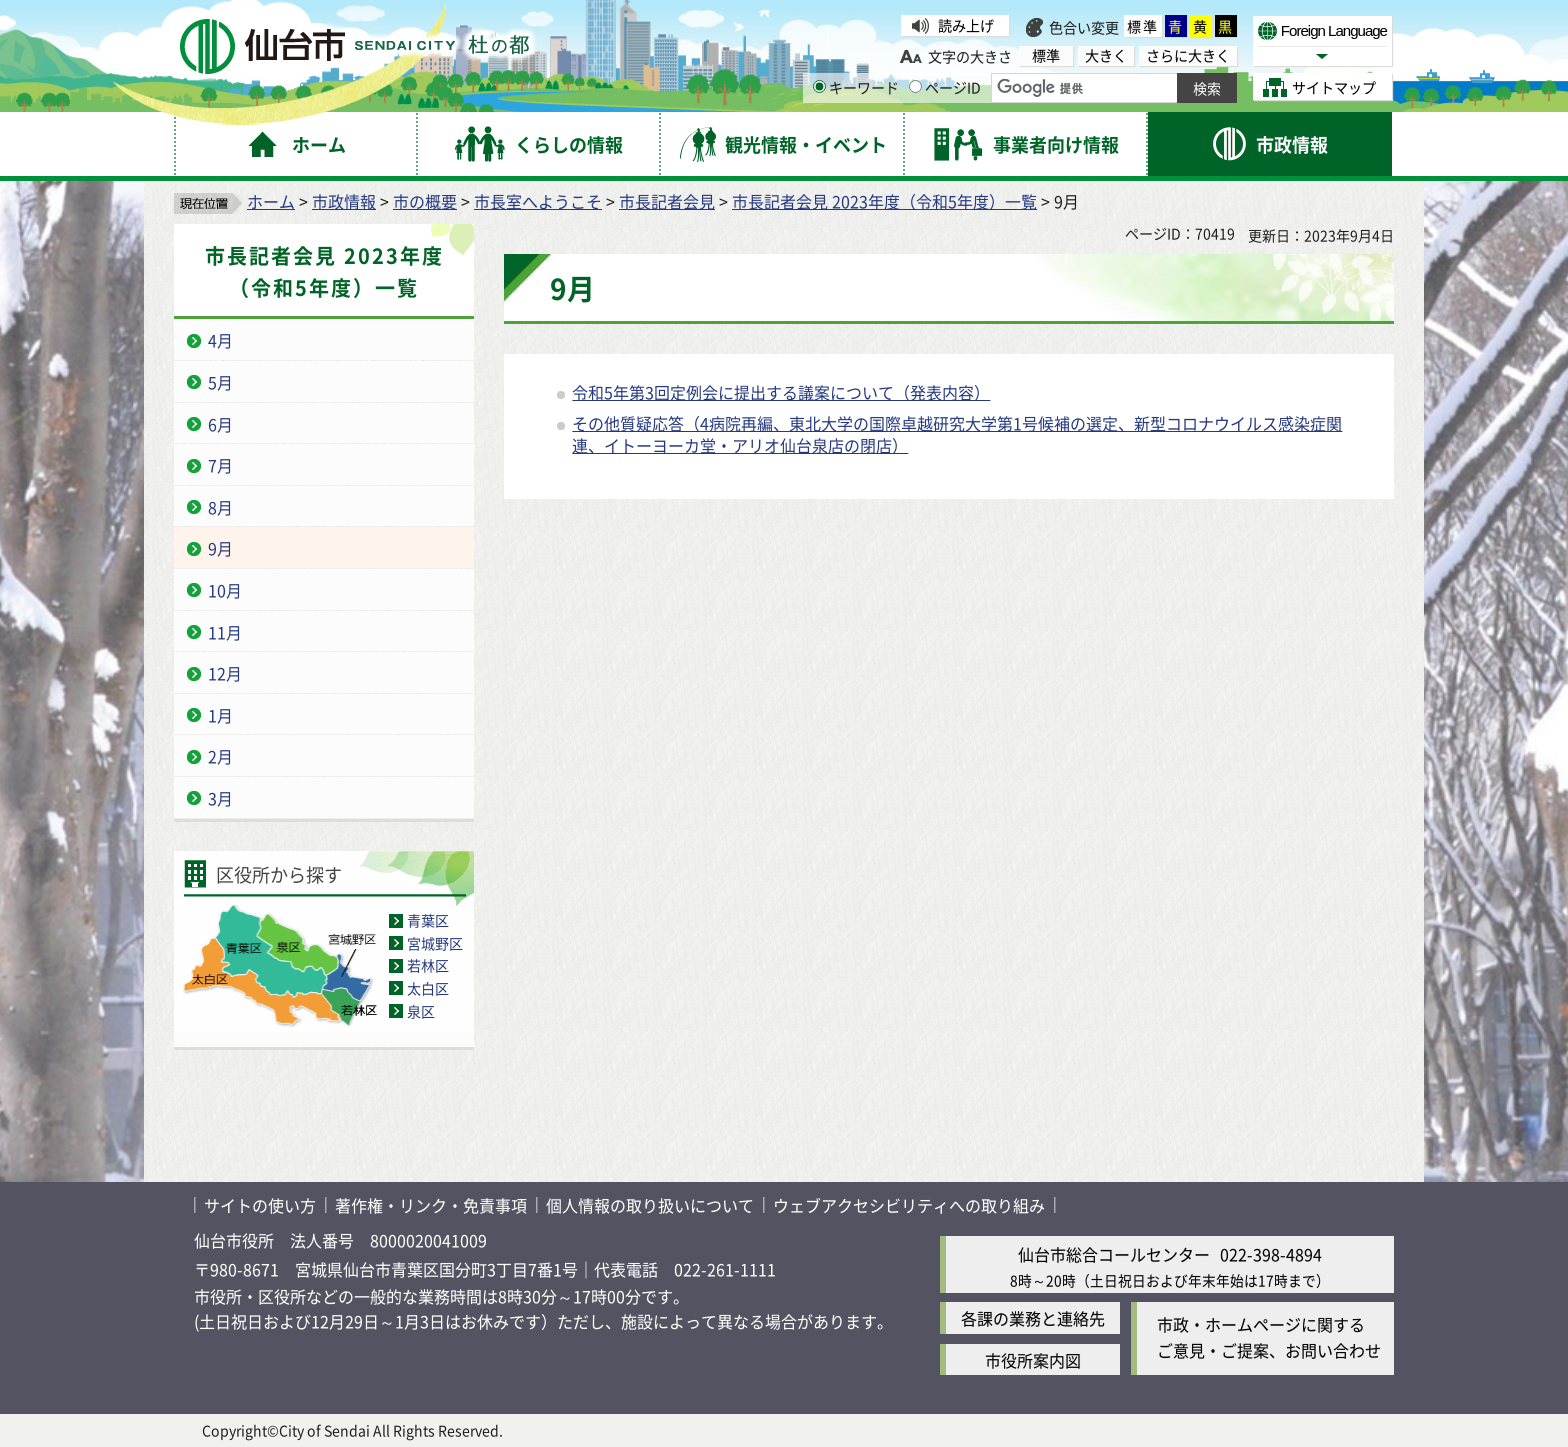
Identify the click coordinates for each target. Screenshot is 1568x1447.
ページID (945, 87)
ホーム (271, 201)
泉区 (421, 1011)
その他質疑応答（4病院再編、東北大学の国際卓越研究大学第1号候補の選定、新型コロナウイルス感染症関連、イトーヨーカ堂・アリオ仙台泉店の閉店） (957, 434)
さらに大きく (1188, 55)
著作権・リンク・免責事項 (431, 1205)
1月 (220, 715)
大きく (1106, 55)
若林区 (428, 965)
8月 (220, 507)
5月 (220, 382)
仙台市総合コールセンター (1114, 1254)
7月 (220, 465)
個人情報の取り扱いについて (650, 1205)
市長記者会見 (667, 201)
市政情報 (344, 201)
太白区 (428, 988)
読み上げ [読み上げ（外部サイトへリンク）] (966, 25)
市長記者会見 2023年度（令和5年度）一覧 (884, 201)
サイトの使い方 (260, 1205)
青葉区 (428, 920)
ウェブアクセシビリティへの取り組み (909, 1205)
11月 (225, 632)
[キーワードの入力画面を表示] (819, 86)
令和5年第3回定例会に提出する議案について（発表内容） (781, 392)
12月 (225, 673)
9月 (220, 548)
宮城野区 (435, 943)
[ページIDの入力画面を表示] (915, 86)
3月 (220, 798)
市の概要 (425, 201)
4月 (220, 340)
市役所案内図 (1033, 1360)
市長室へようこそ (538, 201)
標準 (1143, 26)
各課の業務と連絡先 (1033, 1318)
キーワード (856, 87)
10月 (225, 590)
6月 (220, 424)
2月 (220, 756)
